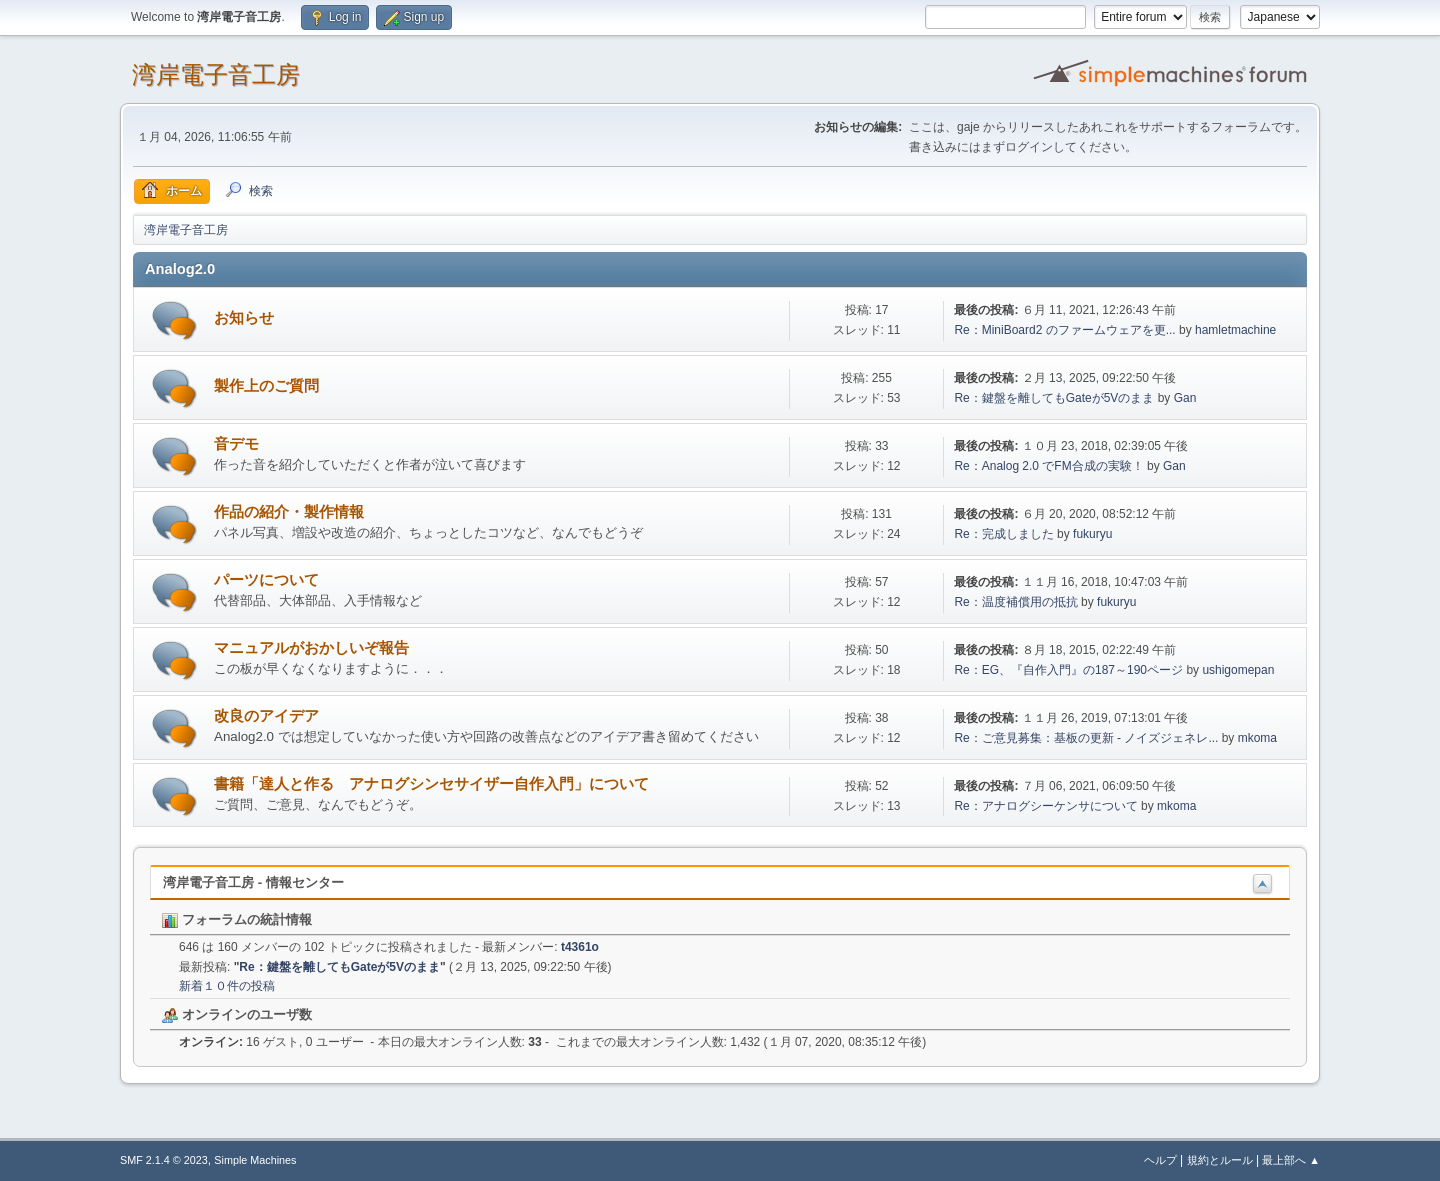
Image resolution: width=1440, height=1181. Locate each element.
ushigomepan (1238, 670)
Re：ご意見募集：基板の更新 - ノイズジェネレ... (1086, 738)
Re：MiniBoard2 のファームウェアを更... (1064, 330)
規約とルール (1220, 1160)
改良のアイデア (266, 716)
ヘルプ (1160, 1160)
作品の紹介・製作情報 (289, 512)
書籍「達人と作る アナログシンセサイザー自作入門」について (431, 784)
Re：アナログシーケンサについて (1045, 806)
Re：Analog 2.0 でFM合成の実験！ (1048, 466)
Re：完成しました (1003, 534)
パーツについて (266, 580)
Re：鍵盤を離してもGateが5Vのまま (1054, 398)
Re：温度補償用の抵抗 (1015, 602)
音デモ (236, 444)
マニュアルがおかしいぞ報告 (311, 648)
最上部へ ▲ (1291, 1160)
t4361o (580, 947)
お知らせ (244, 318)
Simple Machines (255, 1160)
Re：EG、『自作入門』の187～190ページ (1068, 670)
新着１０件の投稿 (227, 986)
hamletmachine (1235, 330)
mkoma (1257, 738)
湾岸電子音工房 (216, 74)
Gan (1185, 398)
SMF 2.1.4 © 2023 (164, 1160)
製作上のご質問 (266, 386)
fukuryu (1092, 534)
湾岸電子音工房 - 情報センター (253, 882)
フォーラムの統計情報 (237, 919)
